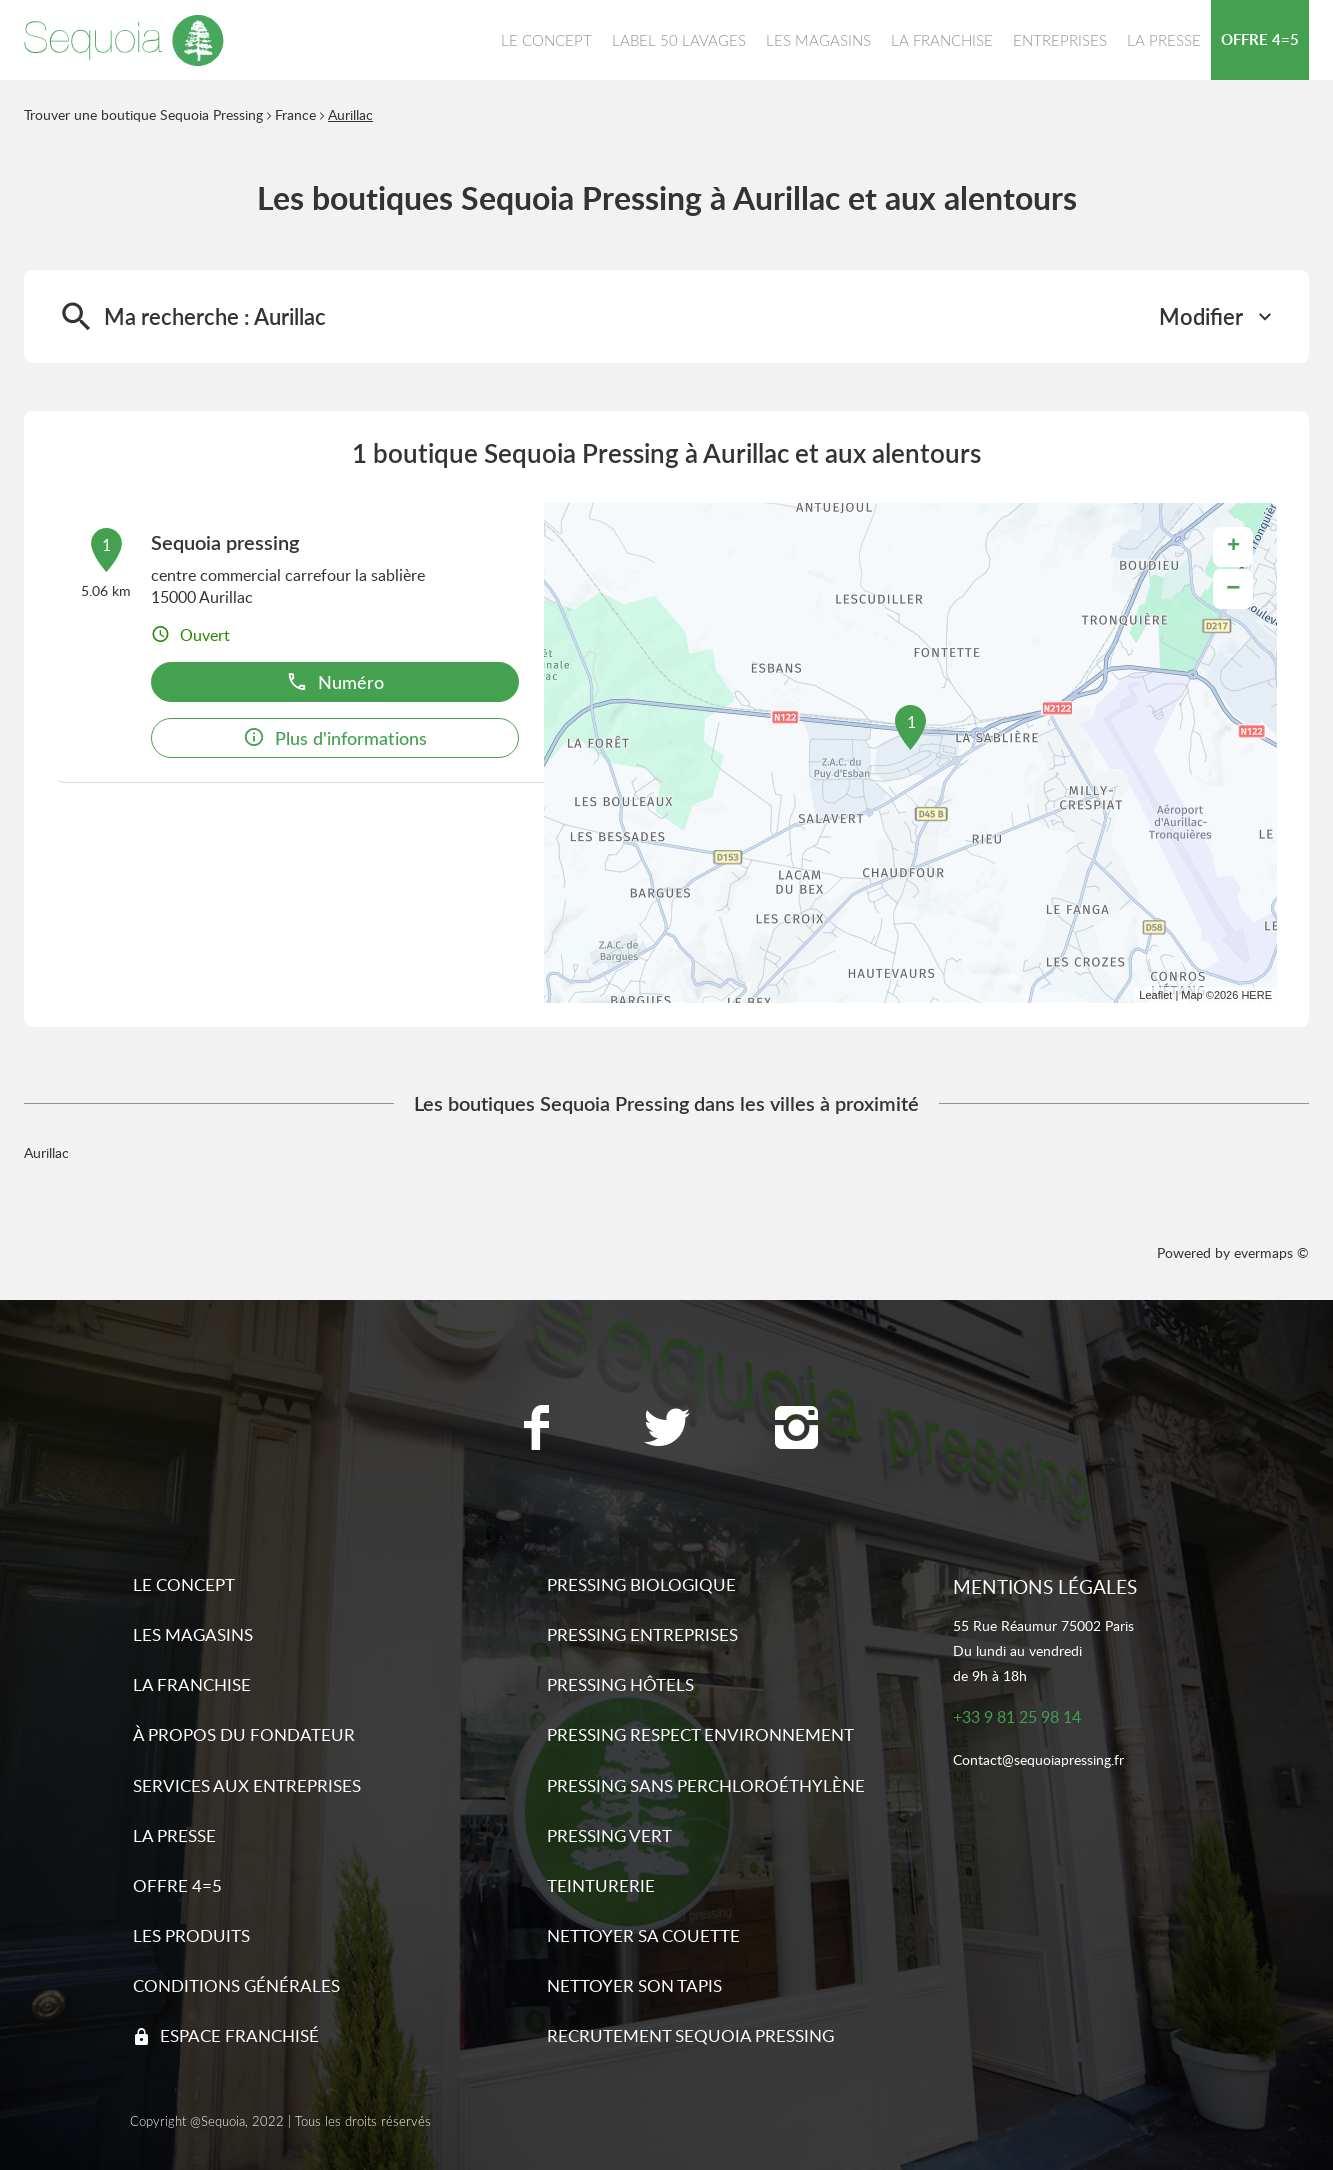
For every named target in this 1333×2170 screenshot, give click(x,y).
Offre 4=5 (177, 1885)
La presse (174, 1835)
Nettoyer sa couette (643, 1935)
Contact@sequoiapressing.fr (1038, 1760)
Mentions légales (1045, 1586)
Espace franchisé (239, 2035)
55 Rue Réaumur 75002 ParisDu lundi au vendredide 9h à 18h (1043, 1650)
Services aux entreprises (247, 1785)
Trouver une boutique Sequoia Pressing (143, 114)
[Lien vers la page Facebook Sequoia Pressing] (537, 1430)
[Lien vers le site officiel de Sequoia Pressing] (124, 40)
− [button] (1233, 588)
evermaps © (1271, 1252)
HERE (1256, 995)
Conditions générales (236, 1985)
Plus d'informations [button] (335, 737)
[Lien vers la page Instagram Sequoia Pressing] (797, 1430)
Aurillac (350, 114)
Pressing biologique (641, 1584)
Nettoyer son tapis (634, 1985)
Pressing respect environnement (700, 1734)
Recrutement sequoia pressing (690, 2035)
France (295, 114)
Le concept (184, 1584)
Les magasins (193, 1634)
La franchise (192, 1684)
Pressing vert (609, 1835)
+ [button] (1233, 547)
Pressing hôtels (620, 1684)
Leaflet (1155, 995)
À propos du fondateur (244, 1734)
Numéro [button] (335, 681)
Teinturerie (601, 1885)
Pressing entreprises (642, 1634)
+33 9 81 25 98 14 (1017, 1717)
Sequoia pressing (225, 542)
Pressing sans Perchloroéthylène (706, 1785)
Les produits (191, 1935)
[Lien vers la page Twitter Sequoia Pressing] (667, 1430)
